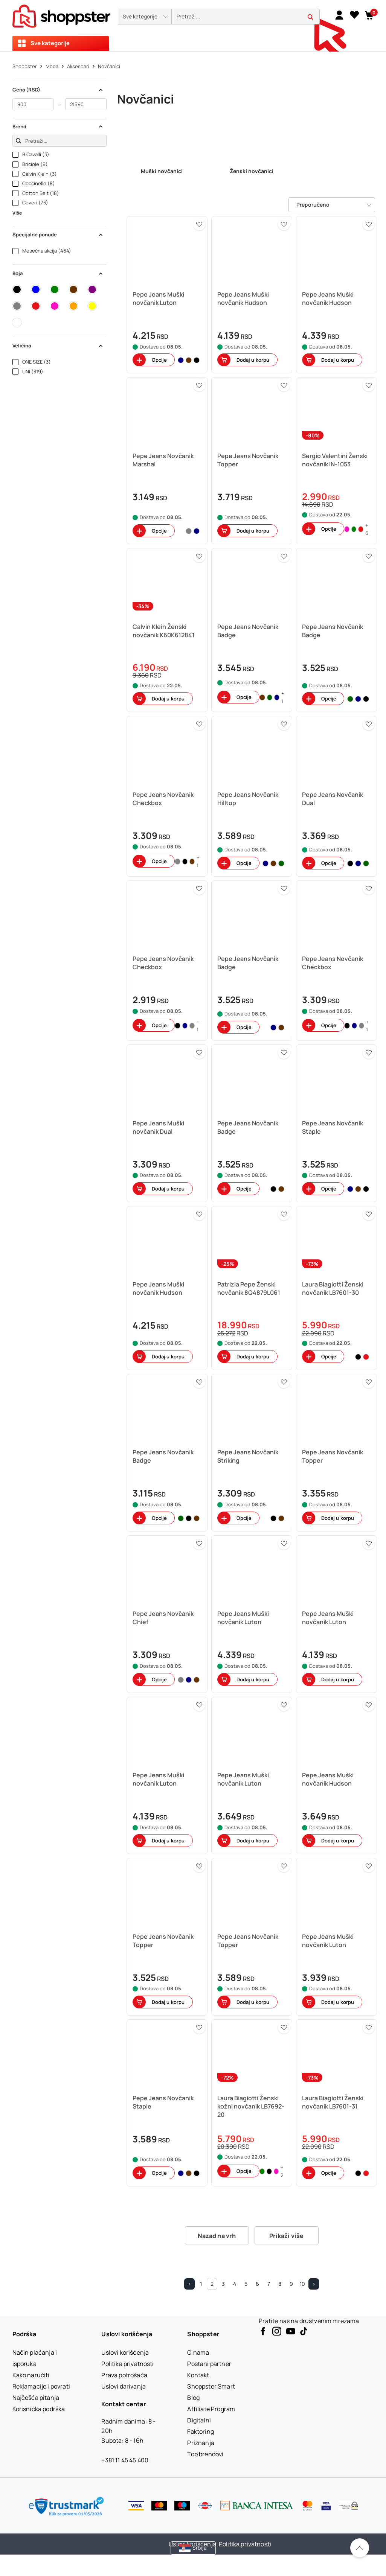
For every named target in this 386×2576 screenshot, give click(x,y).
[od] (33, 104)
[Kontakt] (198, 2375)
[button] (145, 16)
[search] (246, 17)
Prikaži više (286, 2236)
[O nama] (198, 2352)
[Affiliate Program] (211, 2409)
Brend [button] (58, 126)
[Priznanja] (200, 2443)
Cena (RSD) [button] (58, 89)
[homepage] (61, 14)
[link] (339, 15)
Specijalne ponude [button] (58, 234)
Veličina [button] (58, 345)
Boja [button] (58, 273)
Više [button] (17, 213)
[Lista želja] (354, 15)
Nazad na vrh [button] (217, 2236)
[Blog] (193, 2397)
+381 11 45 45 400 (124, 2460)
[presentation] (193, 25)
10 (302, 2283)
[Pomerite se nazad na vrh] (359, 2547)
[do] (86, 104)
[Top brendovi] (205, 2454)
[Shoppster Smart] (211, 2386)
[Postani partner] (209, 2364)
